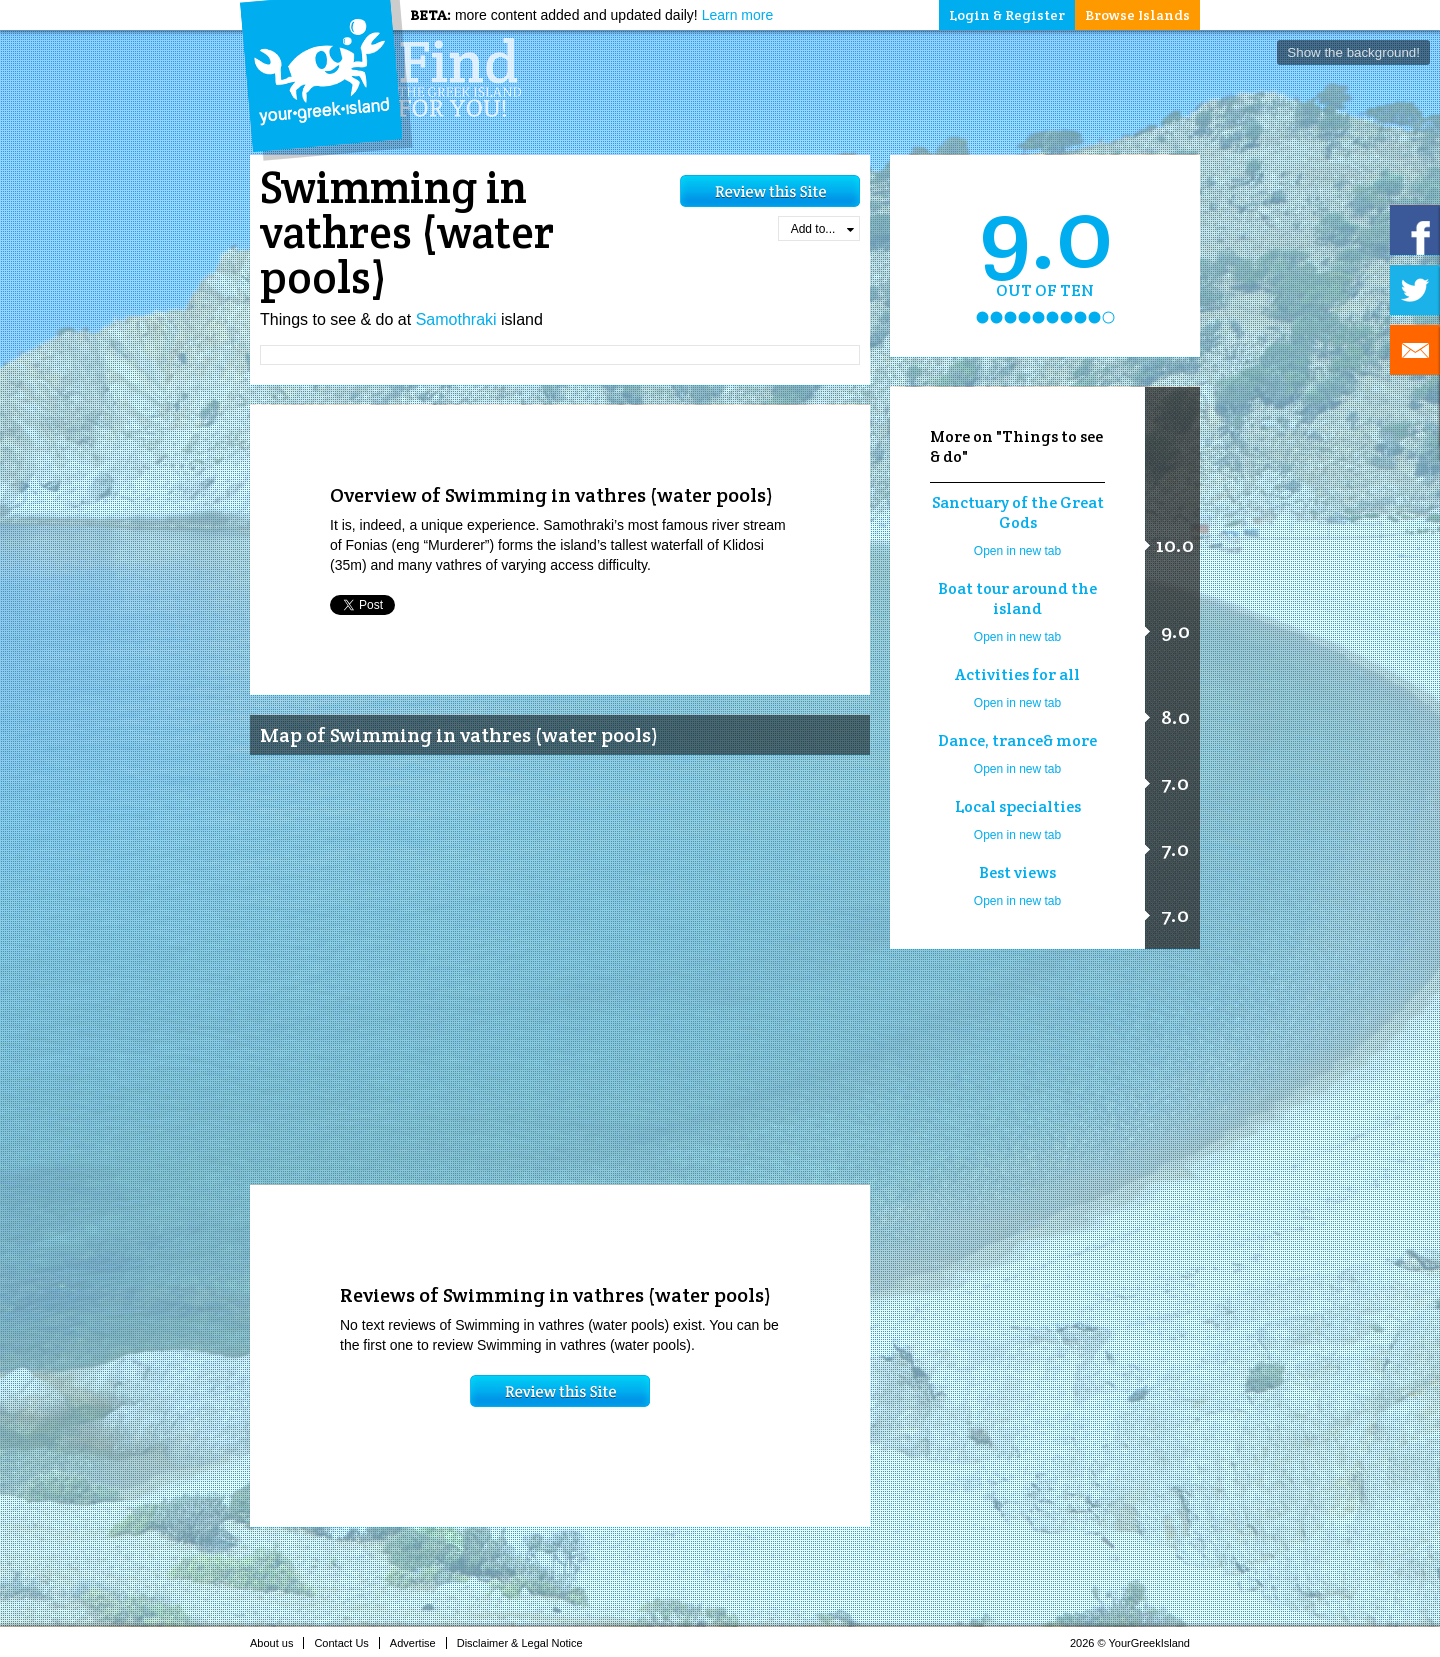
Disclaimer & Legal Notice (525, 1643)
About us (277, 1643)
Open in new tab (1017, 551)
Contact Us (346, 1643)
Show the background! (1353, 52)
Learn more (738, 15)
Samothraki (456, 319)
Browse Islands (1137, 15)
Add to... (822, 229)
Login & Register (1007, 15)
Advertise (418, 1643)
